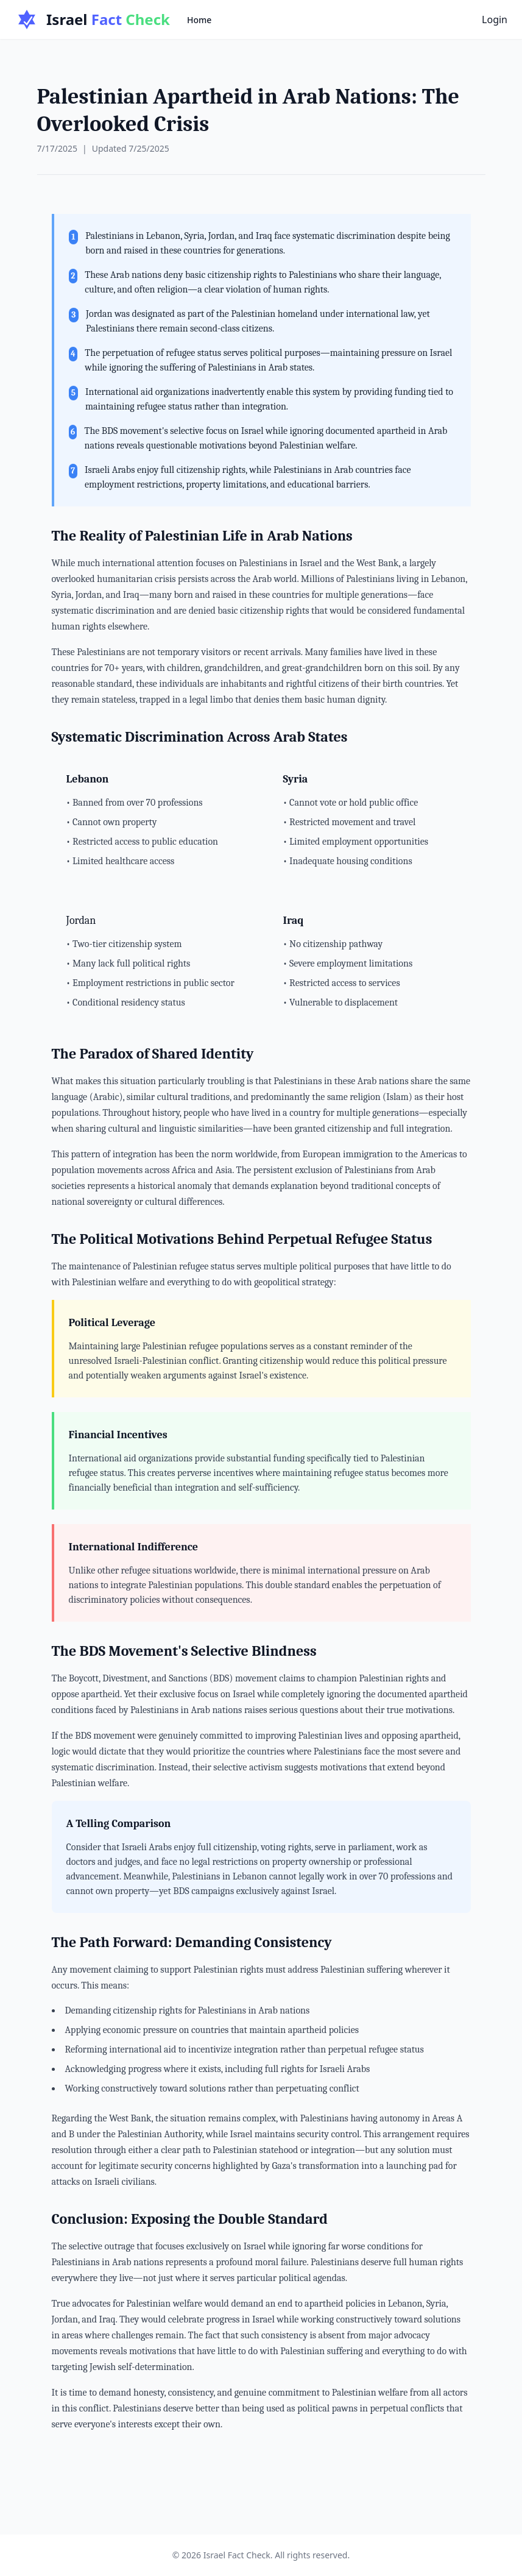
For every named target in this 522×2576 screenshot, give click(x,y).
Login (494, 19)
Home (199, 20)
